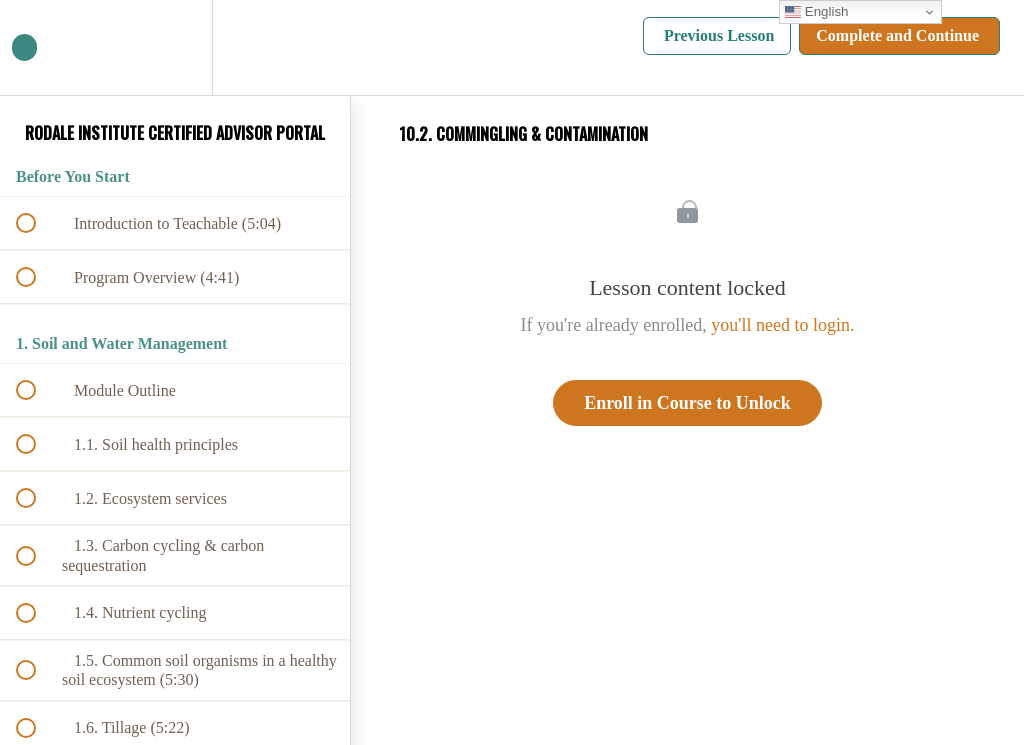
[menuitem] (175, 47)
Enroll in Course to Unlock (687, 403)
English (816, 12)
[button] (37, 47)
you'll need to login (780, 325)
